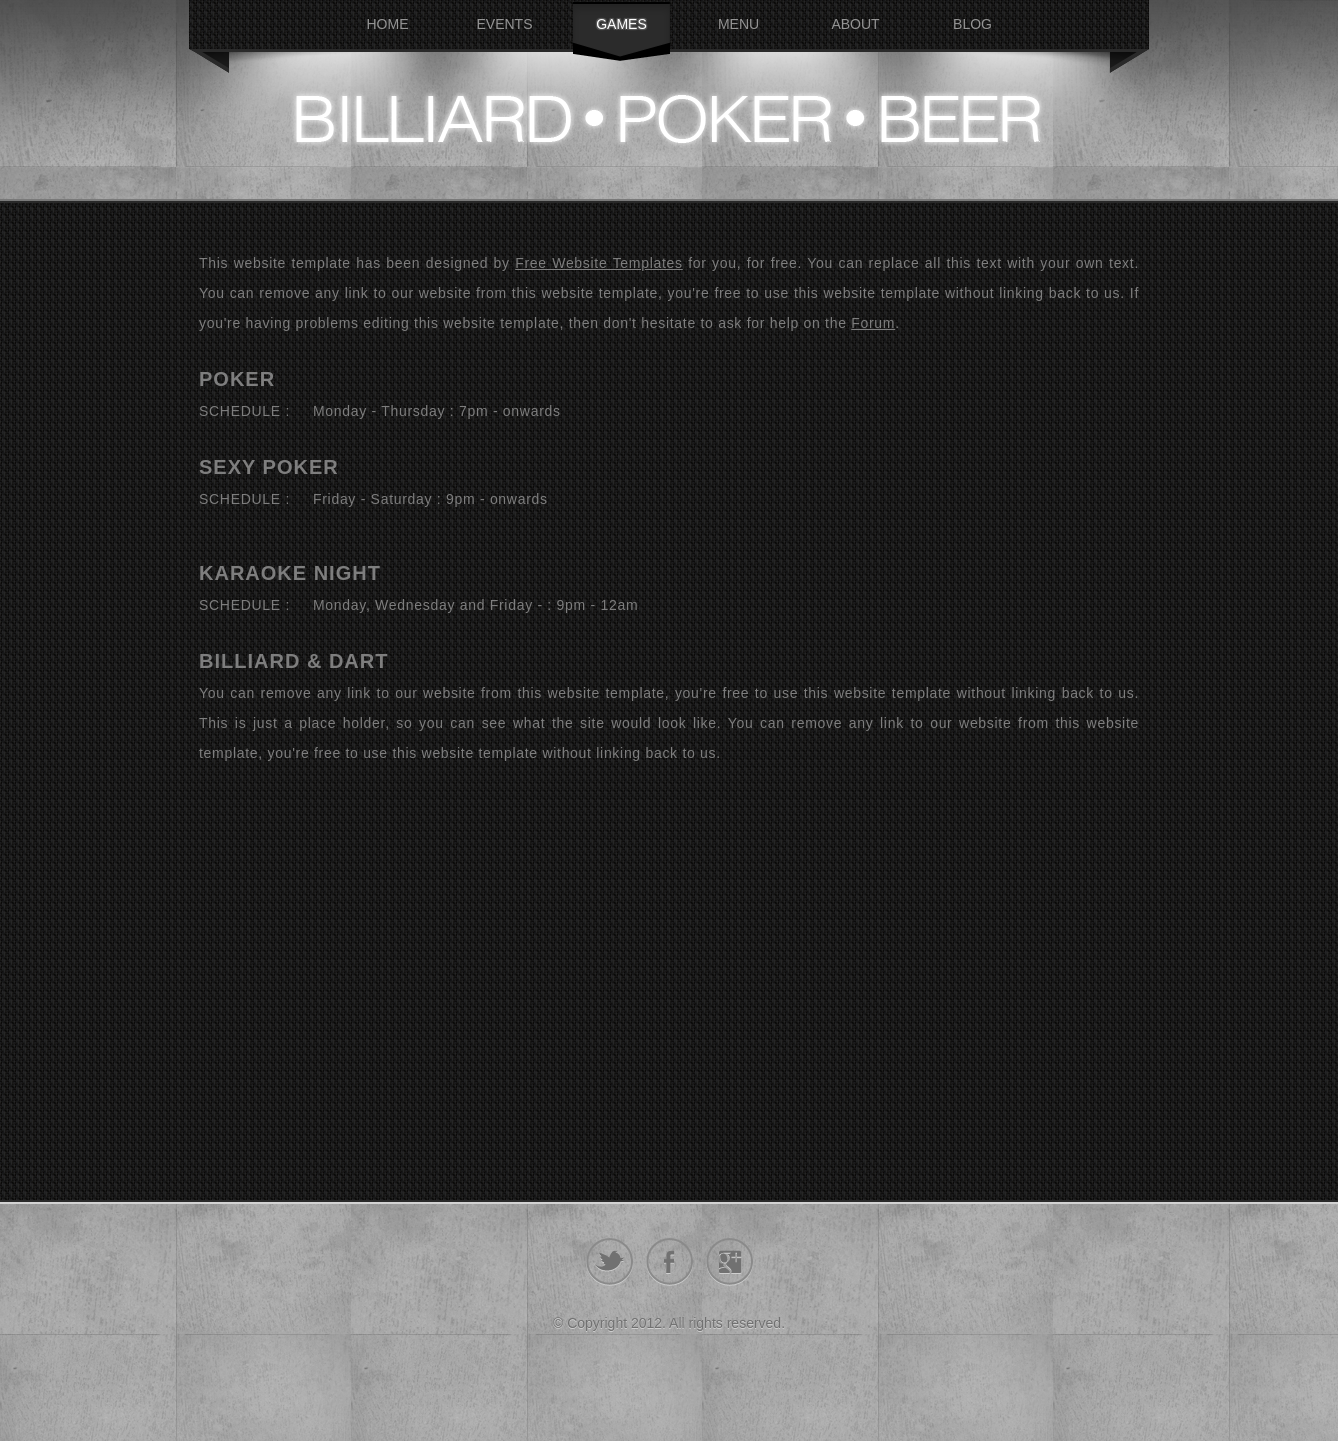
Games (621, 24)
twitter (609, 1262)
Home (388, 24)
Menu (738, 24)
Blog (972, 24)
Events (504, 24)
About (855, 24)
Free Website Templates (599, 263)
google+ (729, 1262)
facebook (669, 1262)
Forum (873, 323)
